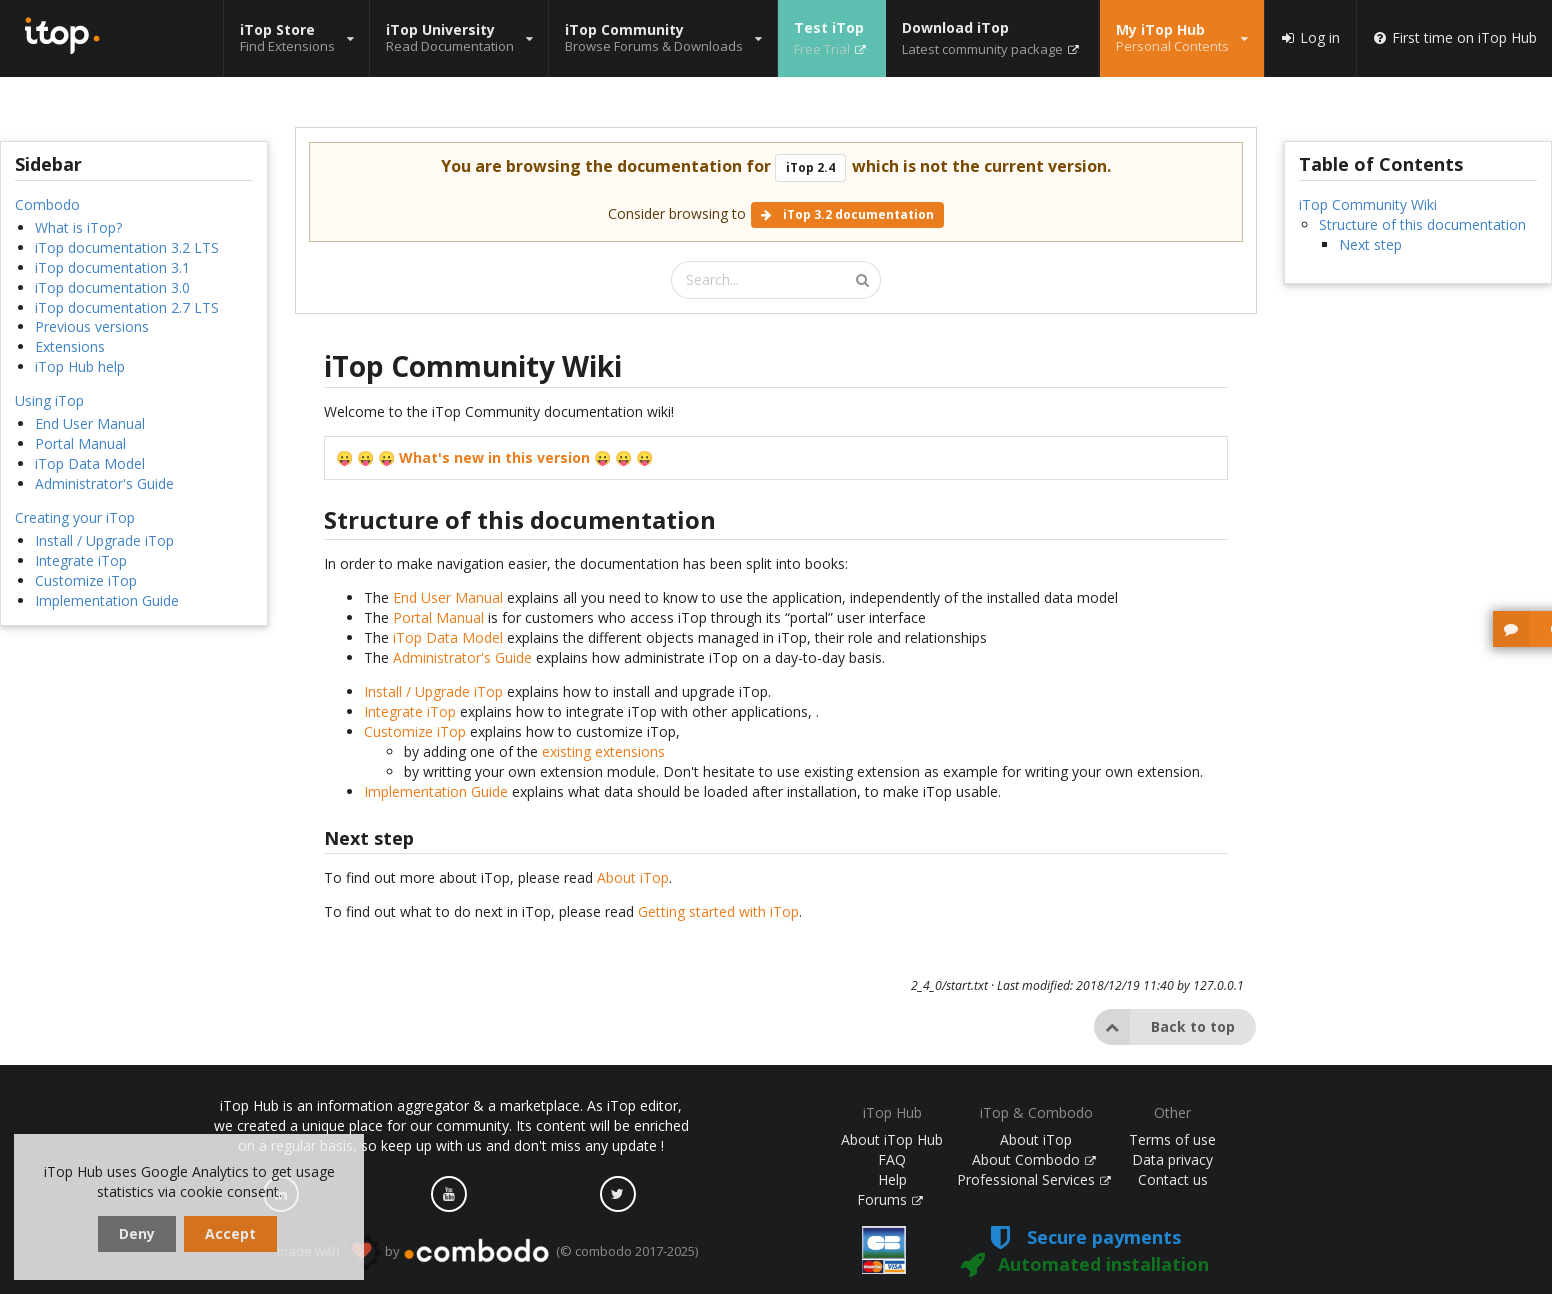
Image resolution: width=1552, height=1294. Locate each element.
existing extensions (603, 751)
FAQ (892, 1159)
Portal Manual (80, 443)
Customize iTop (86, 580)
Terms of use (1172, 1139)
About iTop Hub (892, 1139)
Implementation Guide (107, 600)
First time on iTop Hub (1454, 38)
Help (892, 1179)
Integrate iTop (81, 560)
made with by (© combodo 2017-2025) (487, 1252)
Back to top (1164, 1027)
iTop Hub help (80, 366)
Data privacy (1172, 1159)
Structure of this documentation (1422, 224)
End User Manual (90, 423)
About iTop (633, 877)
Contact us (1173, 1179)
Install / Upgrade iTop (104, 540)
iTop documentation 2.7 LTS (127, 307)
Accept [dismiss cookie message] (230, 1233)
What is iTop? (78, 227)
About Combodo (1034, 1159)
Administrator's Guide (104, 483)
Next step (1370, 244)
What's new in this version (494, 457)
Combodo (47, 204)
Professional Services (1034, 1179)
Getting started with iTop (718, 911)
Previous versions (92, 326)
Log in (1310, 38)
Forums (890, 1199)
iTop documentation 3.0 (112, 287)
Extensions (70, 346)
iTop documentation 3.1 (112, 267)
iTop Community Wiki (1368, 204)
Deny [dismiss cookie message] (137, 1233)
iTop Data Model (90, 463)
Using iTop (49, 400)
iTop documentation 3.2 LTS (127, 247)
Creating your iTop (75, 517)
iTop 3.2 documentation (847, 214)
